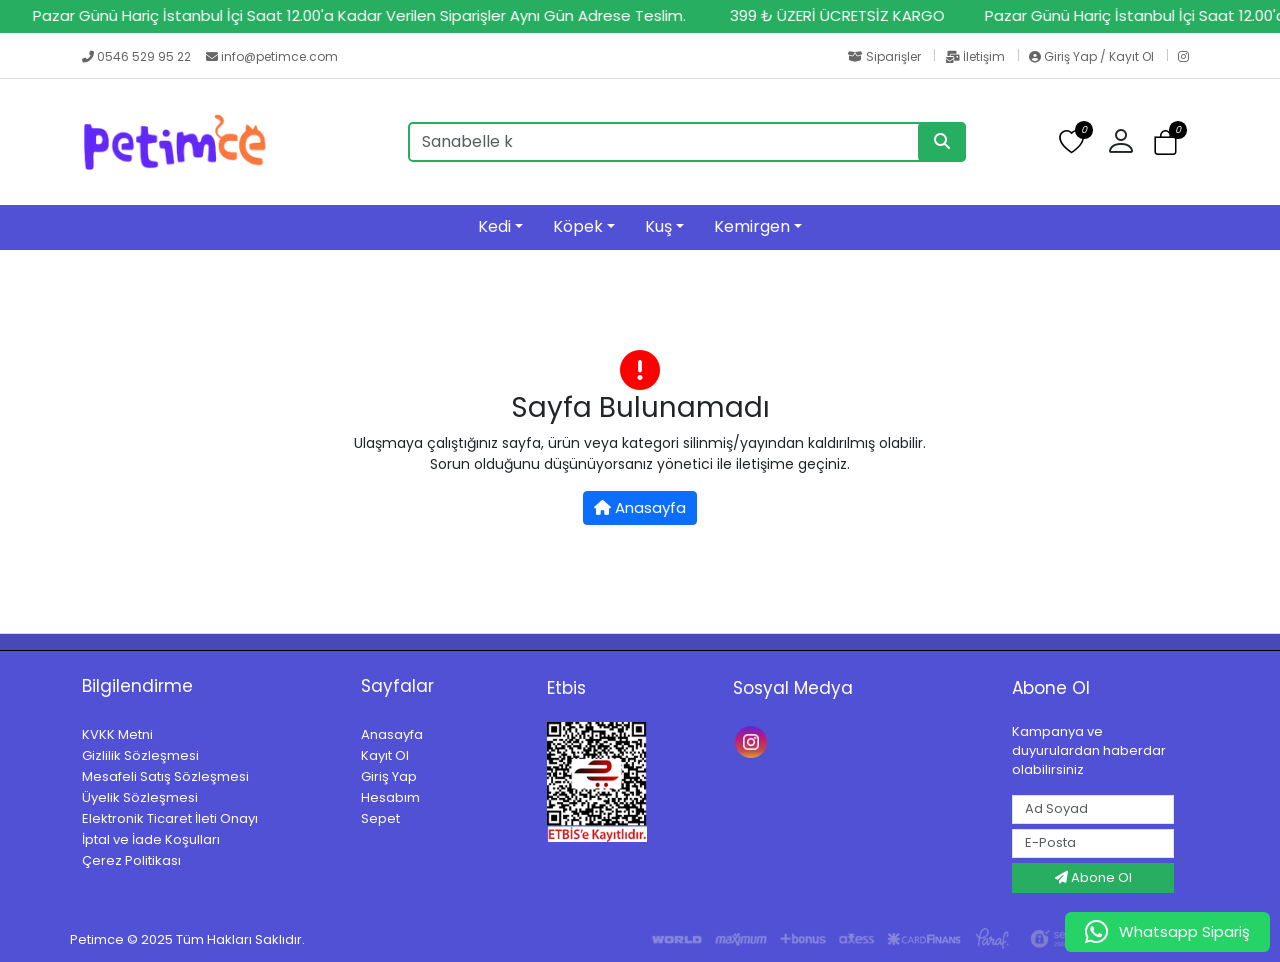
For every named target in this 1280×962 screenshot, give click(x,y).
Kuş (658, 226)
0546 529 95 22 (138, 56)
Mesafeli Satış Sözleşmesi (165, 776)
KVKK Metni (117, 734)
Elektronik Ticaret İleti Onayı (170, 818)
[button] (1128, 142)
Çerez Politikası (131, 860)
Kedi (494, 226)
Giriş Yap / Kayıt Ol (1093, 56)
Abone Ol (1093, 877)
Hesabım (390, 797)
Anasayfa (640, 507)
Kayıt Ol (385, 755)
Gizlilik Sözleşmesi (140, 755)
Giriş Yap (389, 776)
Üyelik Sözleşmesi (140, 797)
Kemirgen (752, 226)
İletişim (976, 56)
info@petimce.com (272, 56)
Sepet (380, 818)
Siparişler (886, 56)
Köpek (578, 226)
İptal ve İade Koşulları (151, 839)
